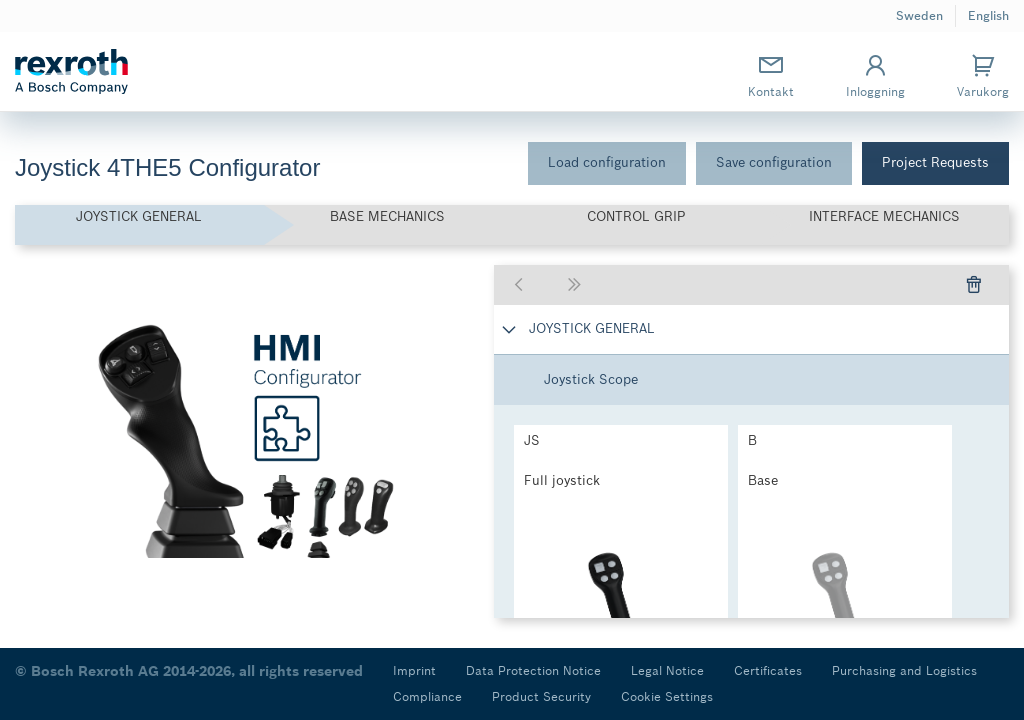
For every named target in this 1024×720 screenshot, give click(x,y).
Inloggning (875, 75)
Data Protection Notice (533, 670)
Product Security (541, 696)
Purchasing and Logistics (904, 670)
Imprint (414, 670)
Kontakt (771, 75)
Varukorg (983, 75)
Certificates (768, 670)
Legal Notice (667, 670)
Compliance (427, 696)
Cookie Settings (667, 696)
